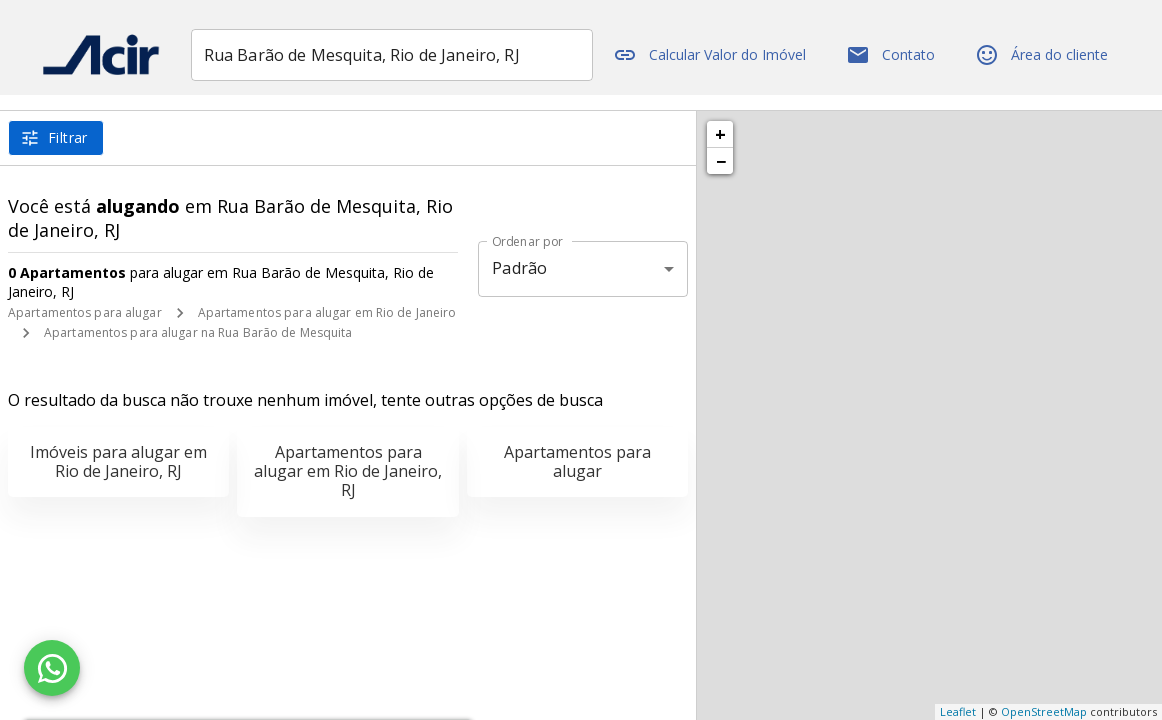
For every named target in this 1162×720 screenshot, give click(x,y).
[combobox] (406, 55)
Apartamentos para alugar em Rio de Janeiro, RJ (348, 471)
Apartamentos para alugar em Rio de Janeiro (327, 312)
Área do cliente (1047, 55)
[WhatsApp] (52, 668)
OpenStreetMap (1044, 711)
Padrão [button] (519, 268)
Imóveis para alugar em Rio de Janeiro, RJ (118, 461)
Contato (896, 55)
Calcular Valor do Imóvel (715, 55)
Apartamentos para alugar (85, 312)
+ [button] (720, 134)
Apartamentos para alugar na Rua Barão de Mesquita (198, 332)
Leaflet (958, 711)
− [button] (721, 161)
